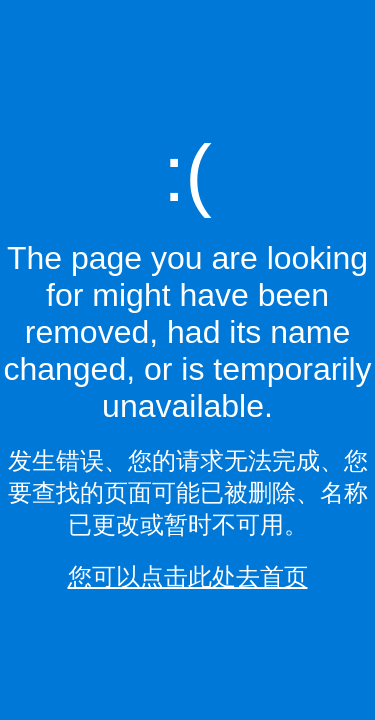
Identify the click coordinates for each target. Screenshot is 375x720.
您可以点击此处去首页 (188, 576)
